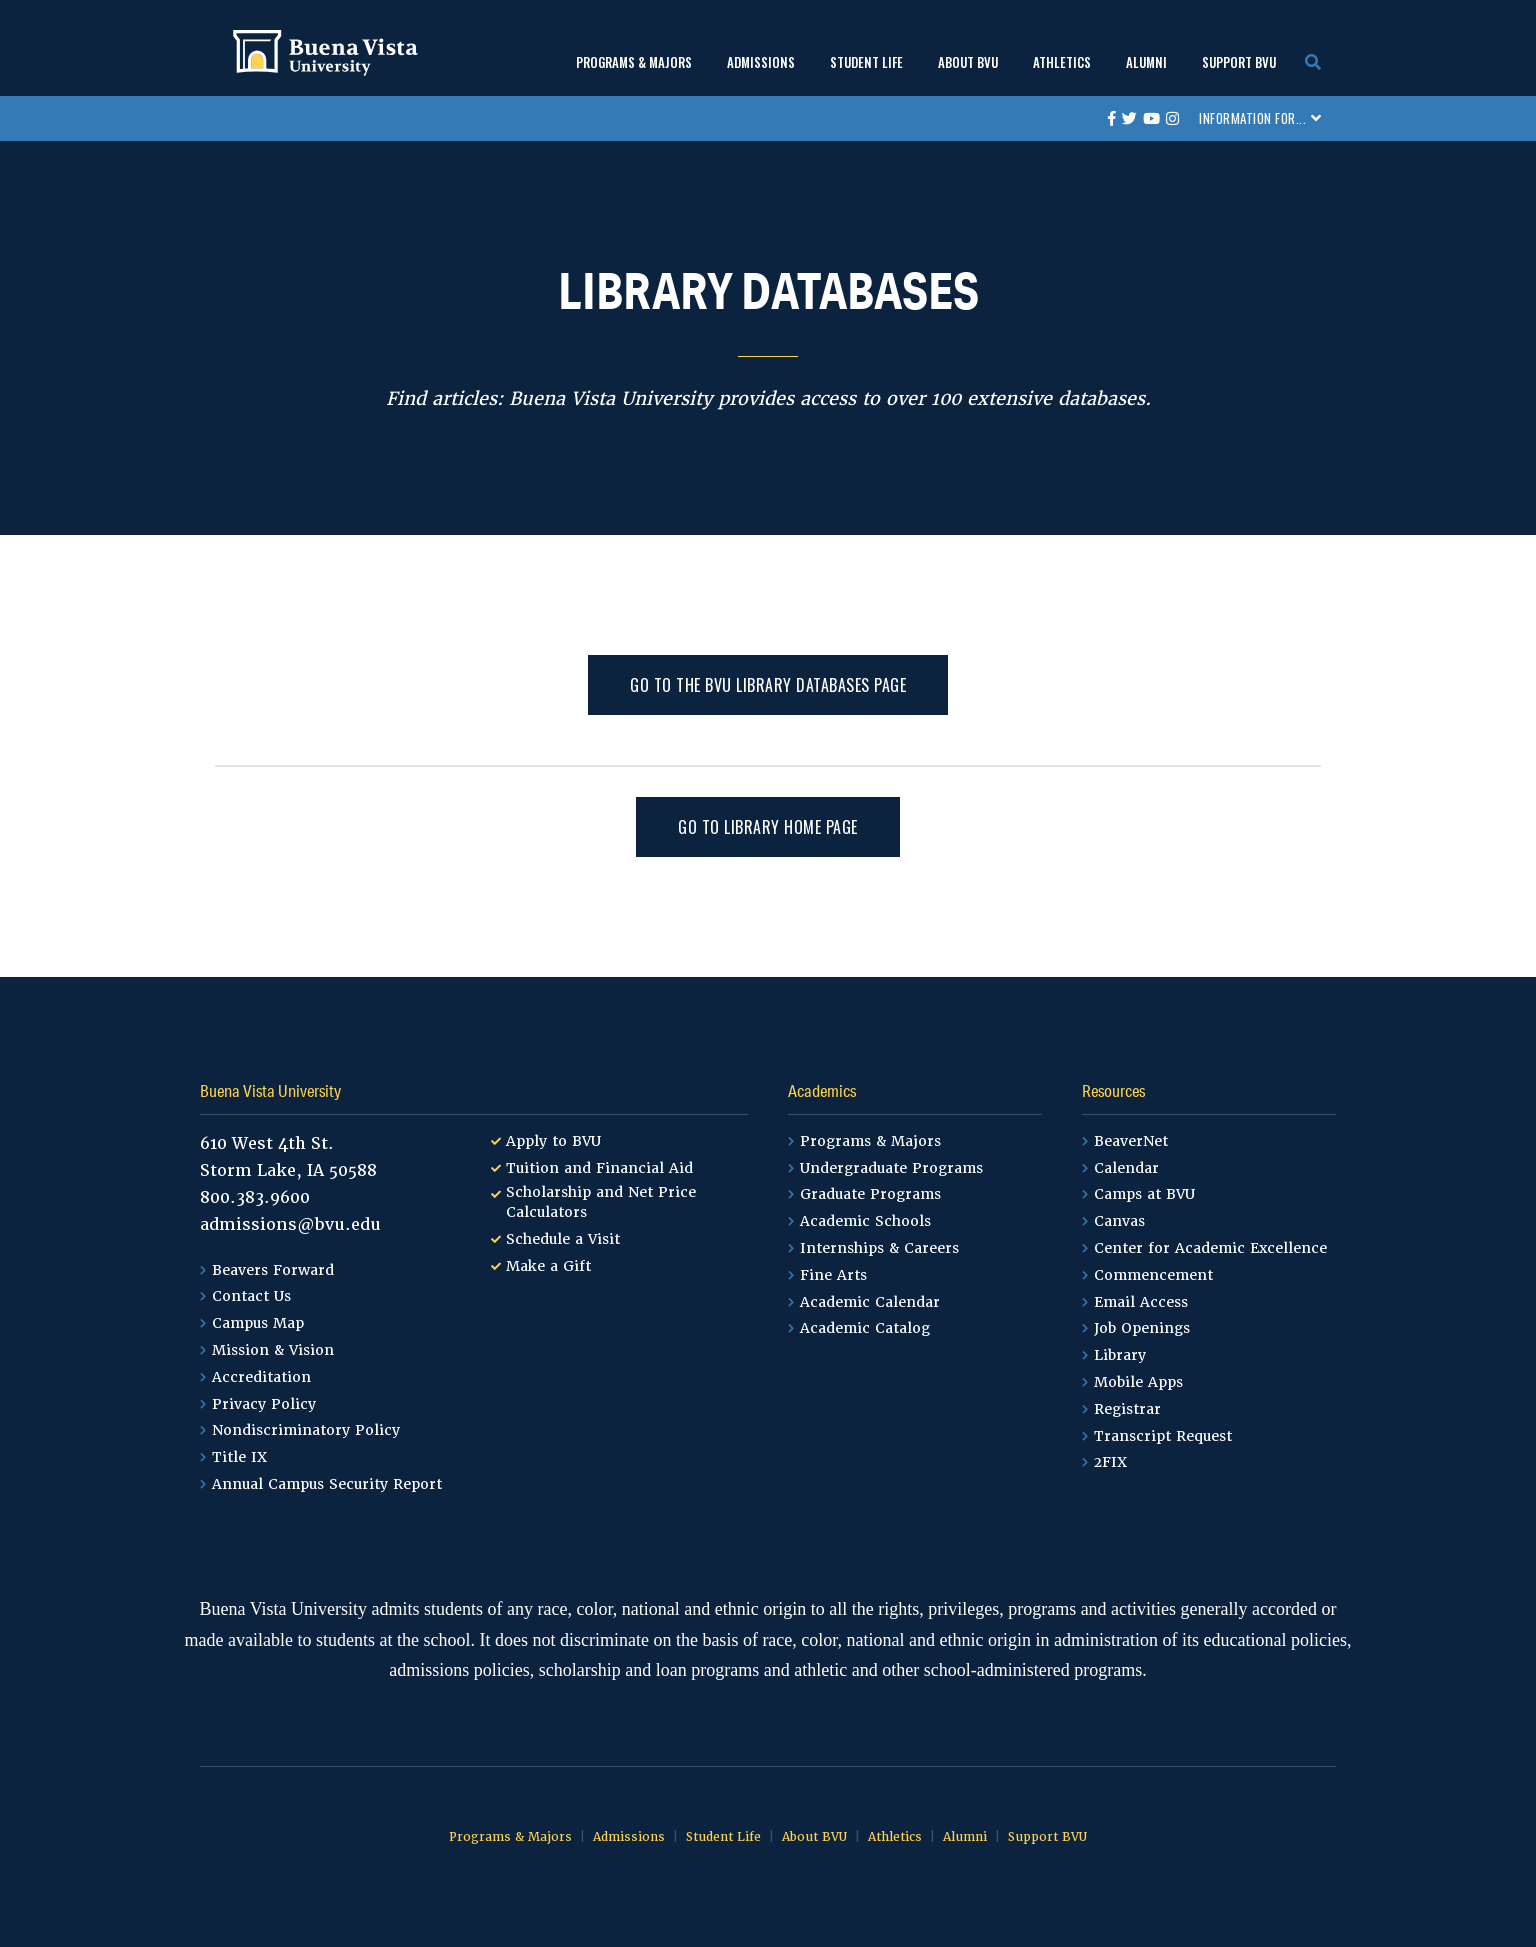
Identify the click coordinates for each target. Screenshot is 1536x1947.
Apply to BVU (553, 1141)
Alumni (1146, 62)
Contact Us (251, 1296)
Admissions (761, 62)
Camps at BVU (1144, 1194)
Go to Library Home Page (768, 827)
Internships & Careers (879, 1248)
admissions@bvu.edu (290, 1224)
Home (234, 545)
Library (290, 545)
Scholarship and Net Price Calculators (601, 1202)
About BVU (968, 62)
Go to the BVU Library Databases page (768, 685)
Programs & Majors (634, 62)
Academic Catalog (865, 1328)
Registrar (1127, 1409)
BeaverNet (1131, 1141)
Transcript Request (1163, 1436)
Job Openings (1142, 1328)
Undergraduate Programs (891, 1168)
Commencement (1153, 1275)
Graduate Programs (870, 1194)
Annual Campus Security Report (327, 1484)
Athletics (1062, 62)
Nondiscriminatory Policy (306, 1430)
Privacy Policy (264, 1404)
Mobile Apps (1138, 1382)
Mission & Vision (273, 1350)
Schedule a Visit (563, 1239)
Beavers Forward (273, 1270)
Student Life (866, 62)
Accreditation (261, 1377)
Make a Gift (548, 1266)
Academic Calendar (870, 1302)
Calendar (1126, 1168)
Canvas (1119, 1221)
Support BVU (1239, 62)
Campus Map (258, 1323)
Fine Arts (833, 1275)
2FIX (1110, 1462)
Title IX (239, 1457)
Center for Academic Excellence (1210, 1248)
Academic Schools (865, 1221)
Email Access (1141, 1302)
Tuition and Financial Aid (599, 1168)
